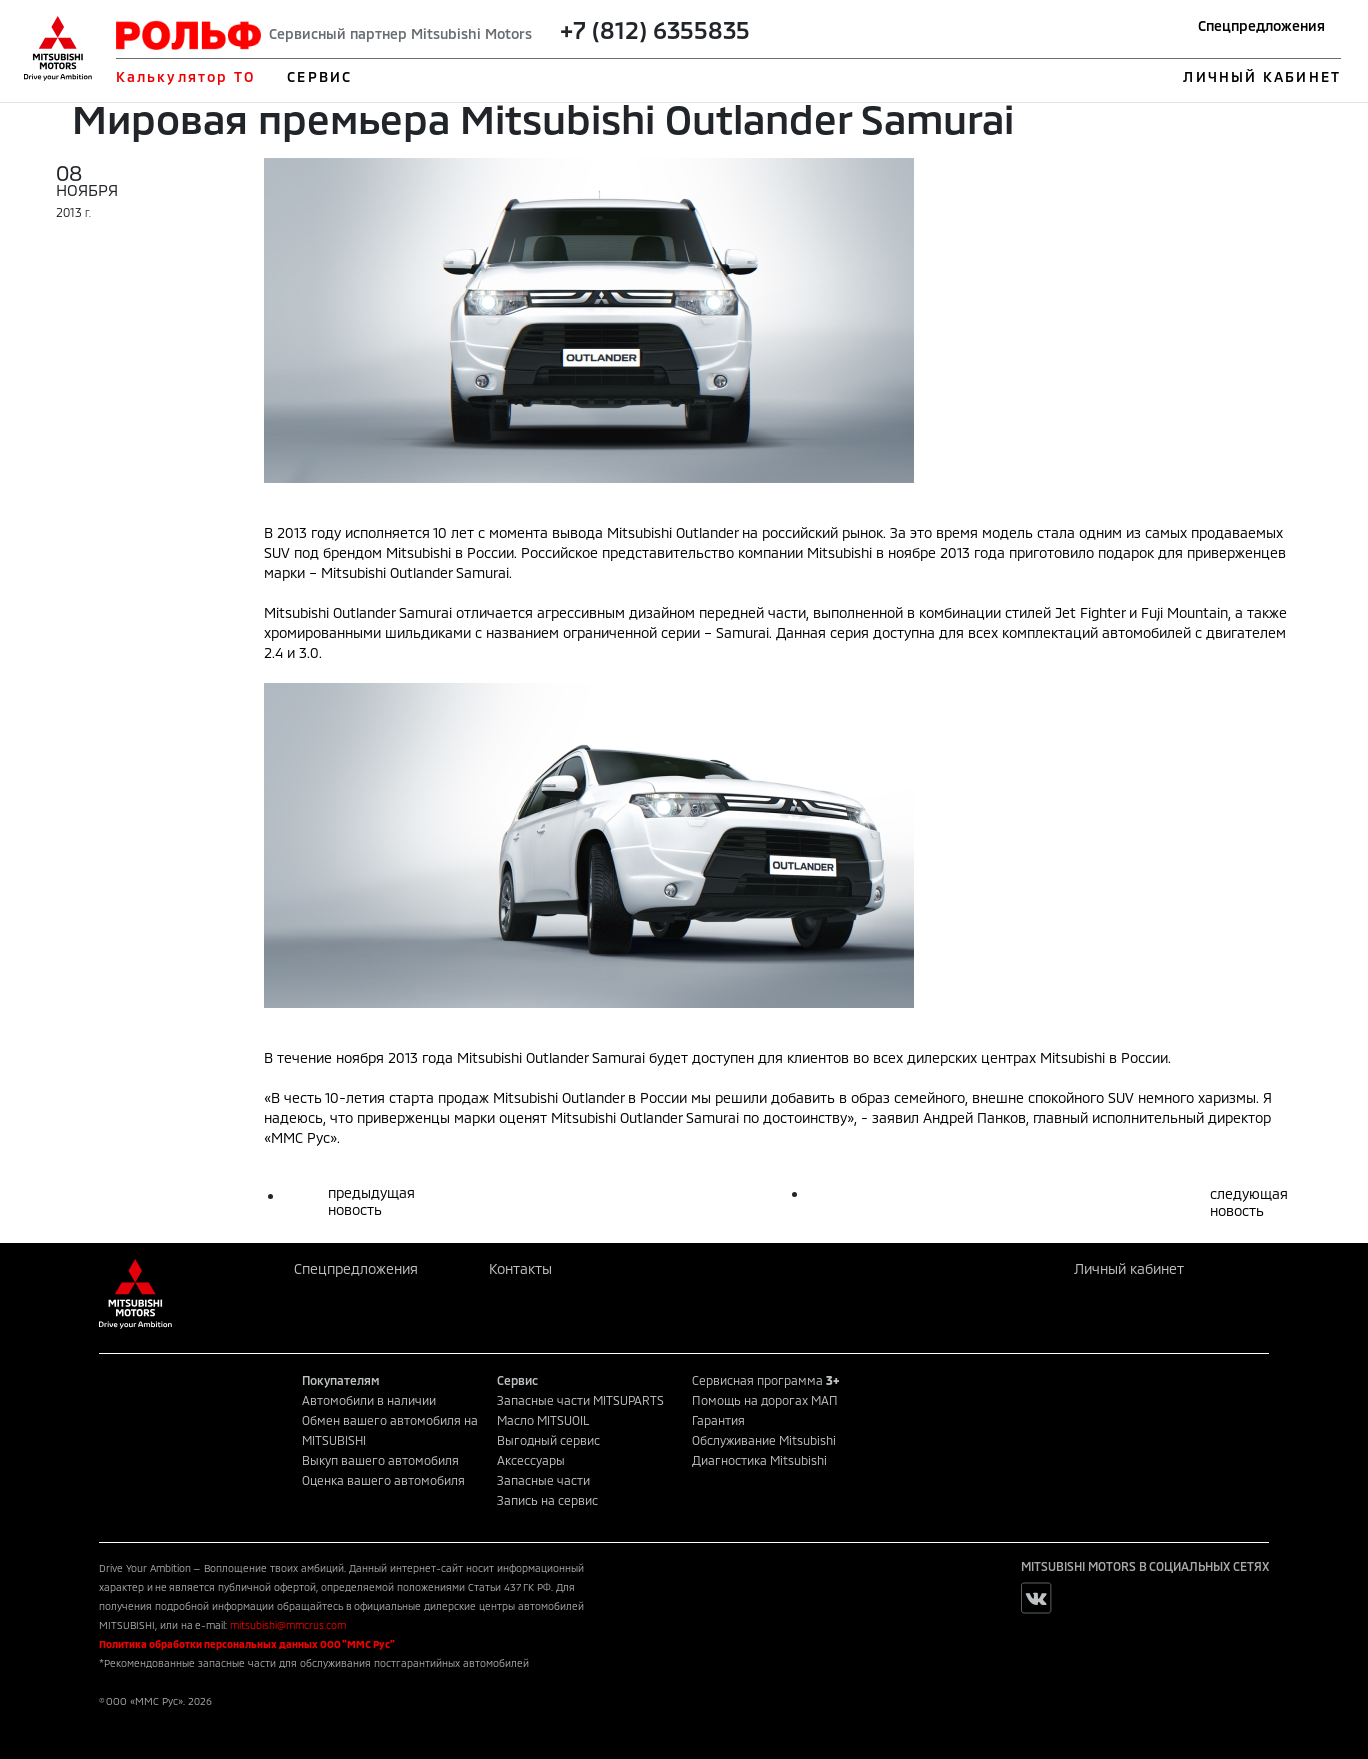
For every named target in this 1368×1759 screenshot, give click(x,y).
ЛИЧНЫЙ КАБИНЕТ (1261, 76)
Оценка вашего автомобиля (383, 1480)
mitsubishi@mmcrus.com (288, 1625)
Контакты (520, 1268)
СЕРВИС (319, 76)
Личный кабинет (1129, 1268)
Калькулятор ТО (185, 76)
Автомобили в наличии (369, 1400)
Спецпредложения (1261, 25)
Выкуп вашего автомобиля (380, 1460)
